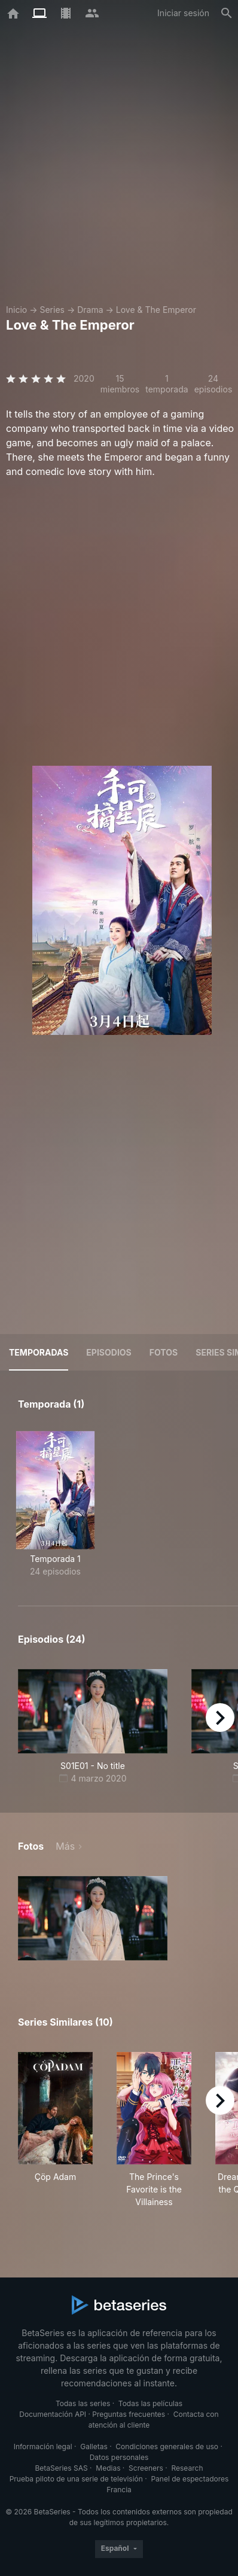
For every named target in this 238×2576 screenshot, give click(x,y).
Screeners (146, 2468)
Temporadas (38, 1352)
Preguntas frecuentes (128, 2414)
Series (52, 310)
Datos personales (119, 2457)
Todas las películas (150, 2403)
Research (187, 2468)
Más (65, 1846)
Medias (108, 2468)
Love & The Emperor (156, 310)
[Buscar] (226, 13)
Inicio (16, 310)
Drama (90, 310)
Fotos (163, 1352)
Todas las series (83, 2403)
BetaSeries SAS (61, 2468)
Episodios (108, 1352)
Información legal (43, 2446)
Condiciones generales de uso (166, 2446)
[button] (92, 1918)
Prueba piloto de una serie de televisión (76, 2478)
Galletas (94, 2446)
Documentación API (52, 2414)
